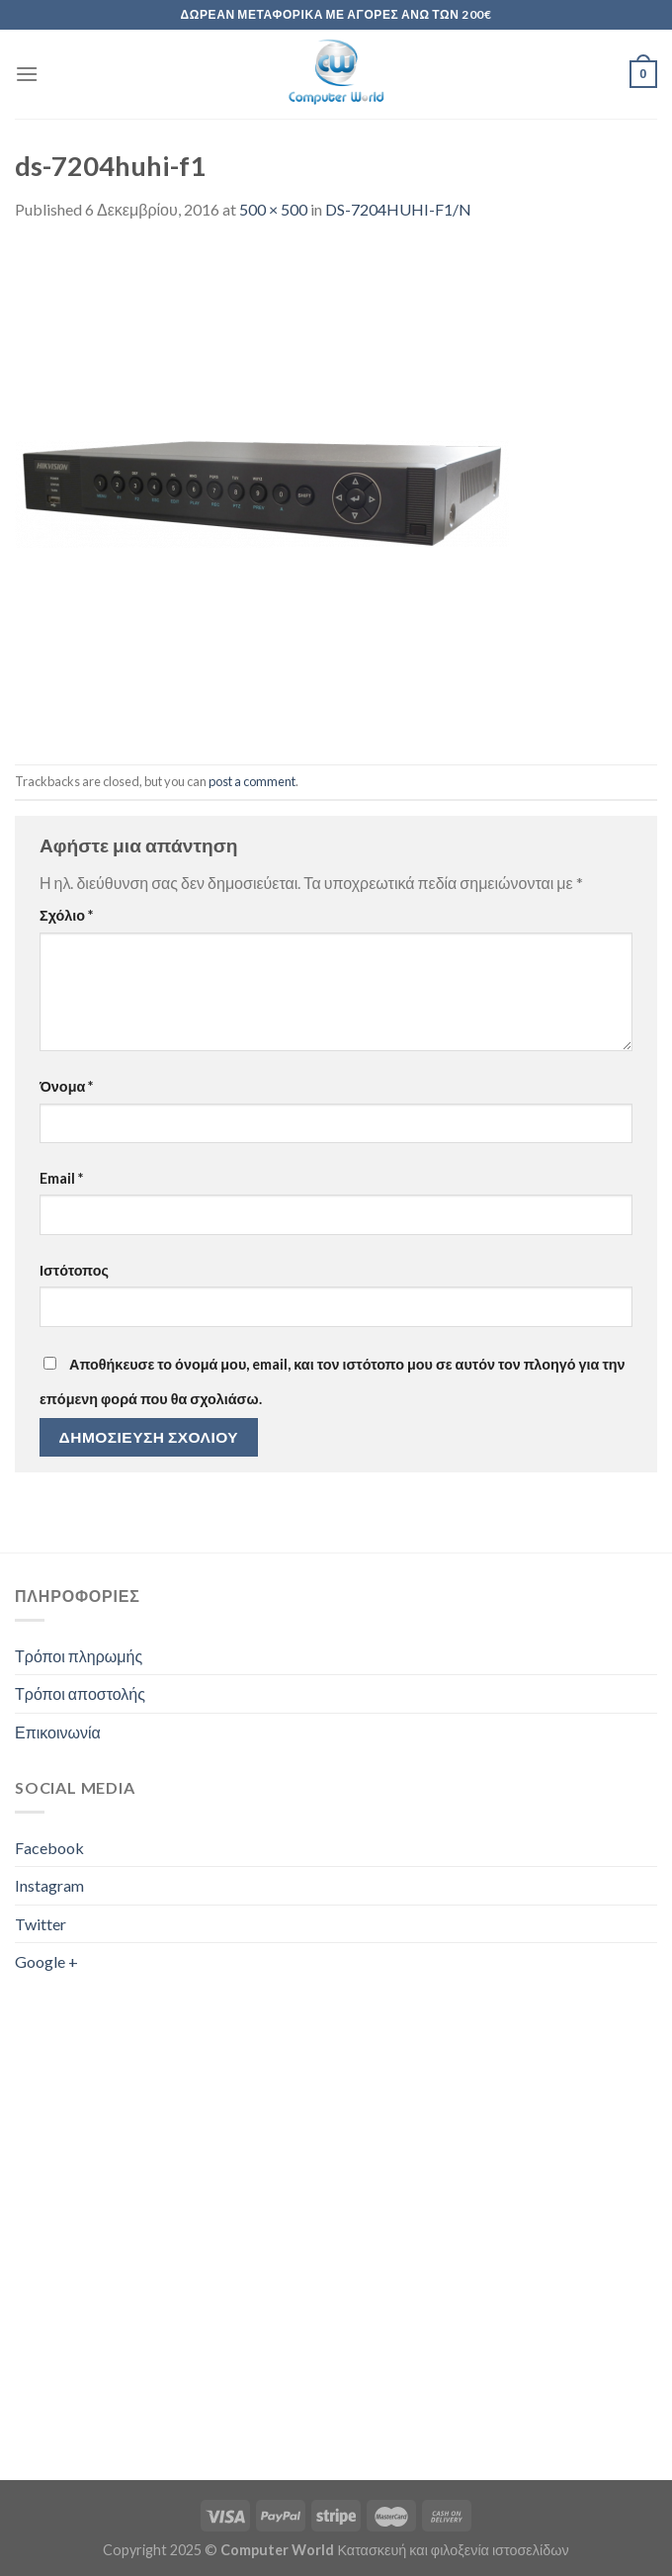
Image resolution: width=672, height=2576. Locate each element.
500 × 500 (273, 209)
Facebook (49, 1847)
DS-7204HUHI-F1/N (398, 209)
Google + (46, 1961)
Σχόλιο (66, 915)
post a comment (252, 781)
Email (61, 1178)
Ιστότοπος (74, 1270)
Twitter (40, 1923)
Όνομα (66, 1086)
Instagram (49, 1885)
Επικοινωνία (58, 1732)
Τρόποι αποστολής (80, 1693)
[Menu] (27, 73)
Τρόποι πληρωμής (78, 1655)
